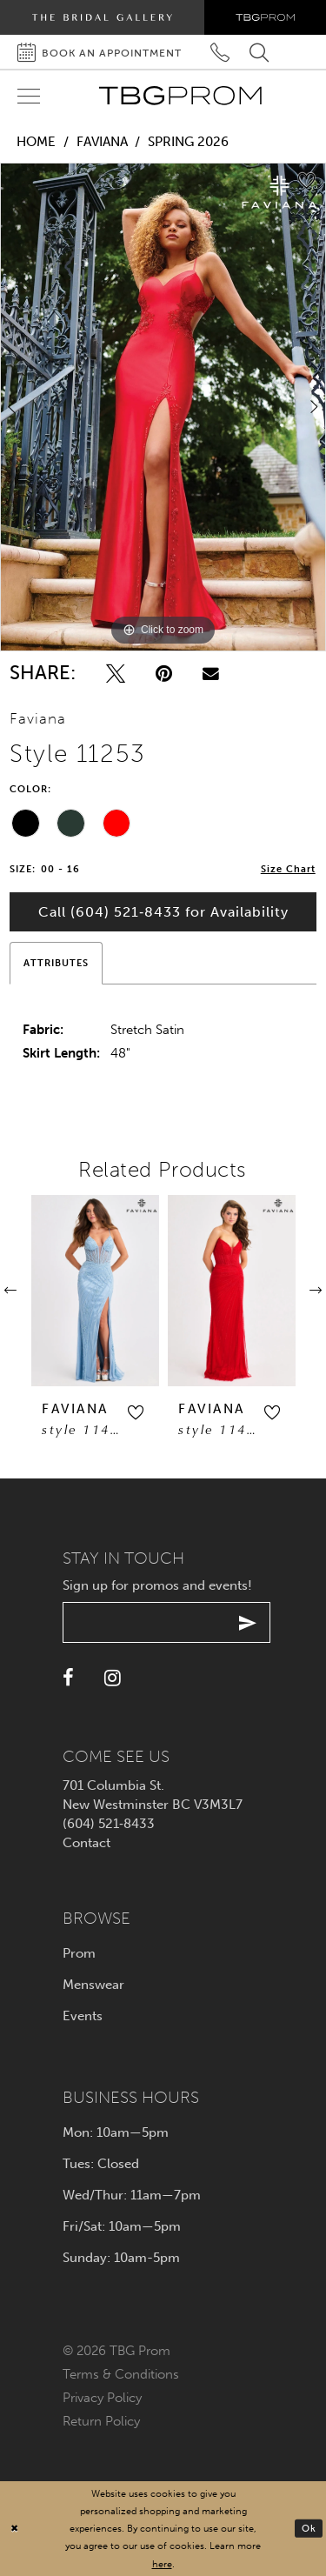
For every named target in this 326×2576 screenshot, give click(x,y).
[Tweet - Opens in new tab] (115, 674)
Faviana (102, 142)
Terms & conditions (121, 2374)
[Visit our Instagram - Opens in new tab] (112, 1678)
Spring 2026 (188, 142)
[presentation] (65, 1290)
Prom (79, 1953)
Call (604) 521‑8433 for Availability (163, 912)
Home (36, 142)
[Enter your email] (166, 1622)
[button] (105, 1413)
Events (83, 2016)
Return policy (101, 2421)
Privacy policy (102, 2398)
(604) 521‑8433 (109, 1824)
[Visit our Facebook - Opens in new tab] (68, 1678)
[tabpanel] (163, 407)
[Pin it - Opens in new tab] (164, 674)
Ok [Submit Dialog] (309, 2527)
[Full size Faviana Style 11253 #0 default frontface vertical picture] (163, 407)
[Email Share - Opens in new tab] (211, 674)
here (162, 2564)
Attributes (56, 963)
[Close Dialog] (14, 2528)
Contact (86, 1843)
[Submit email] (247, 1622)
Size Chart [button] (288, 869)
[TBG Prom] (180, 95)
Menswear (93, 1984)
